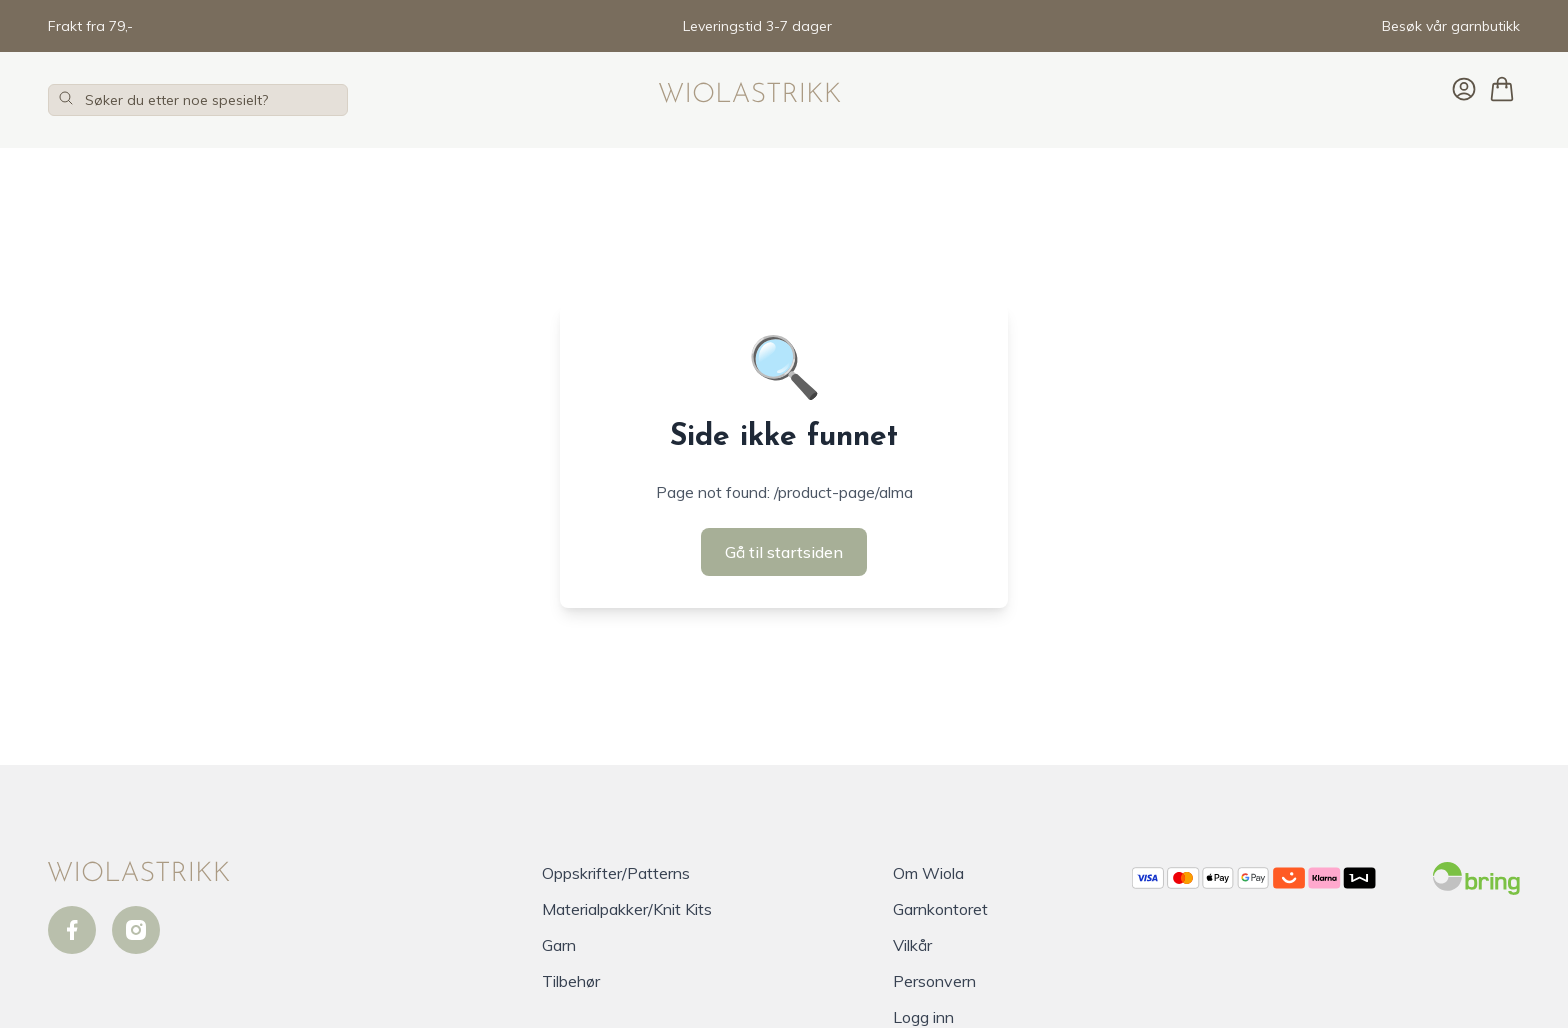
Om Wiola (928, 873)
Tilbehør (571, 981)
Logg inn (923, 1017)
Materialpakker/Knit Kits (627, 909)
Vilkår (912, 945)
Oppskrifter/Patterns (616, 873)
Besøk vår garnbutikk (1451, 26)
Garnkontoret (940, 909)
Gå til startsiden (784, 552)
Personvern (934, 981)
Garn (559, 945)
